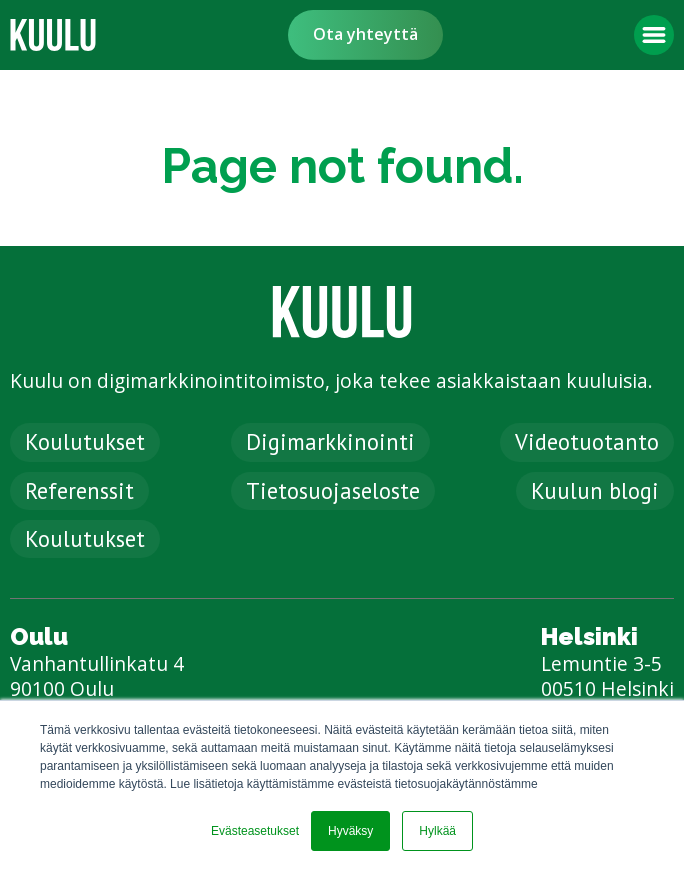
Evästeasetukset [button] (255, 831)
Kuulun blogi (595, 490)
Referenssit (79, 490)
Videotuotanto (587, 441)
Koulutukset (85, 441)
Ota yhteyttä (365, 34)
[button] (654, 35)
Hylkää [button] (437, 831)
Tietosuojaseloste (333, 490)
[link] (53, 35)
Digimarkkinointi (330, 441)
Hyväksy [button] (350, 831)
